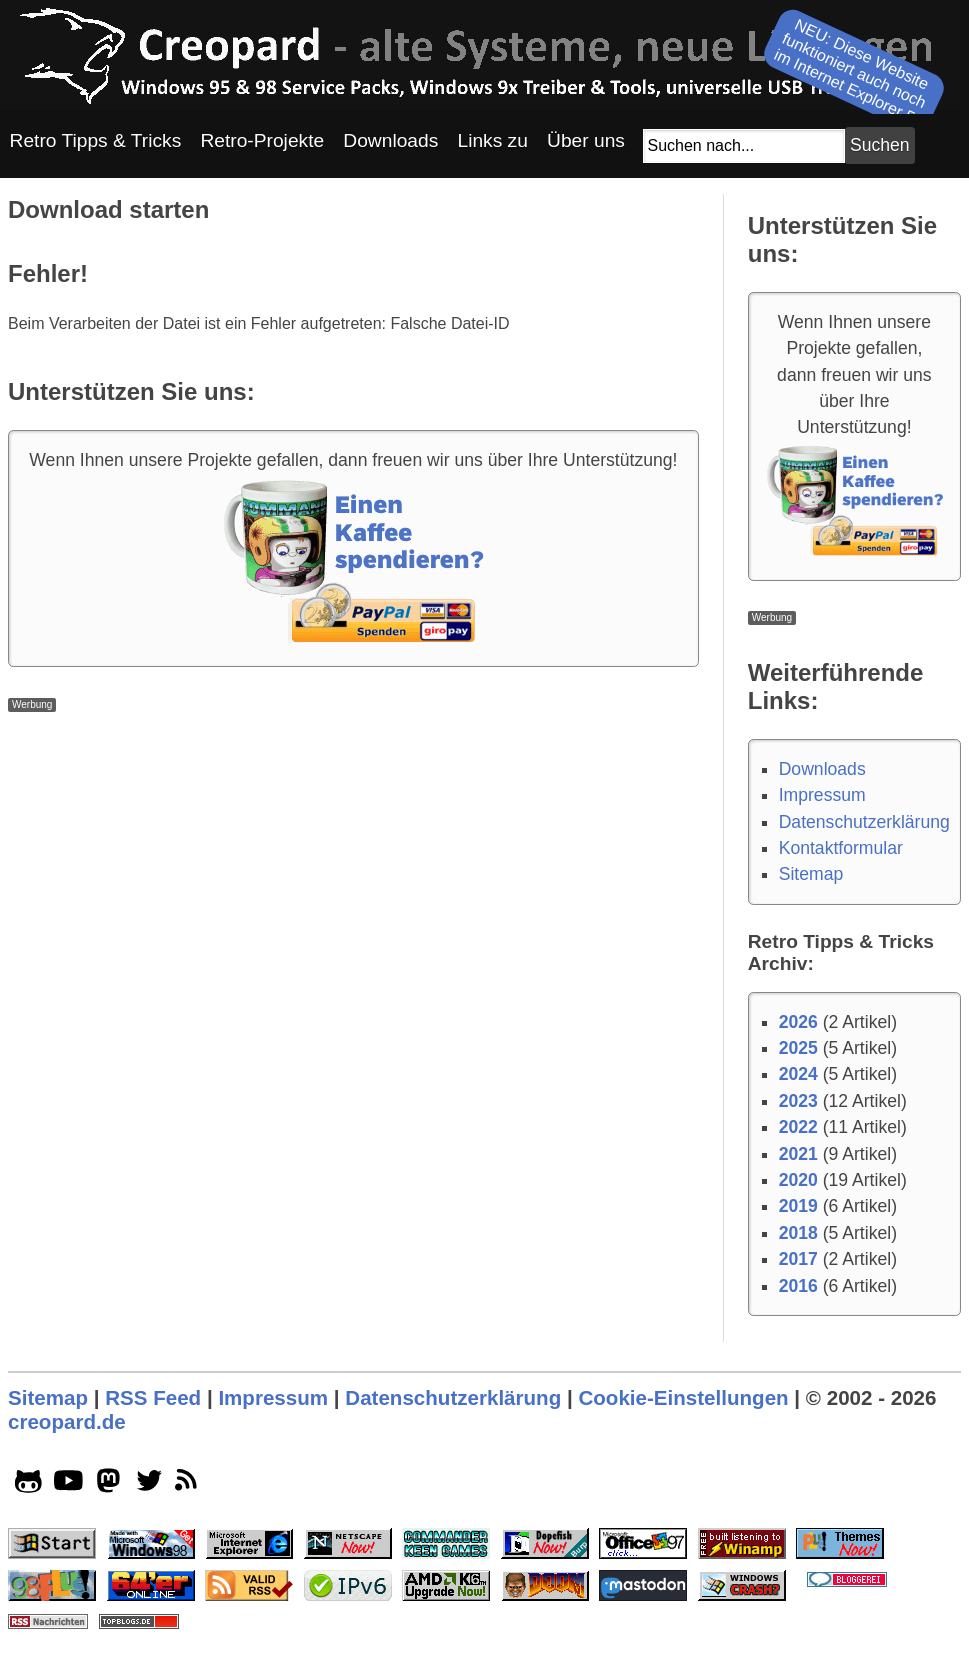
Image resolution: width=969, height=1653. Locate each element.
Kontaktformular (841, 848)
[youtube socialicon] (68, 1485)
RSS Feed (153, 1397)
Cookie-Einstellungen (683, 1397)
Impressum (822, 795)
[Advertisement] (353, 852)
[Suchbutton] (880, 145)
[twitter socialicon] (149, 1485)
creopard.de (67, 1421)
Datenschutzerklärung (864, 822)
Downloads (822, 769)
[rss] (189, 1485)
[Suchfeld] (744, 146)
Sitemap (811, 874)
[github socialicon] (28, 1485)
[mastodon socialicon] (108, 1485)
